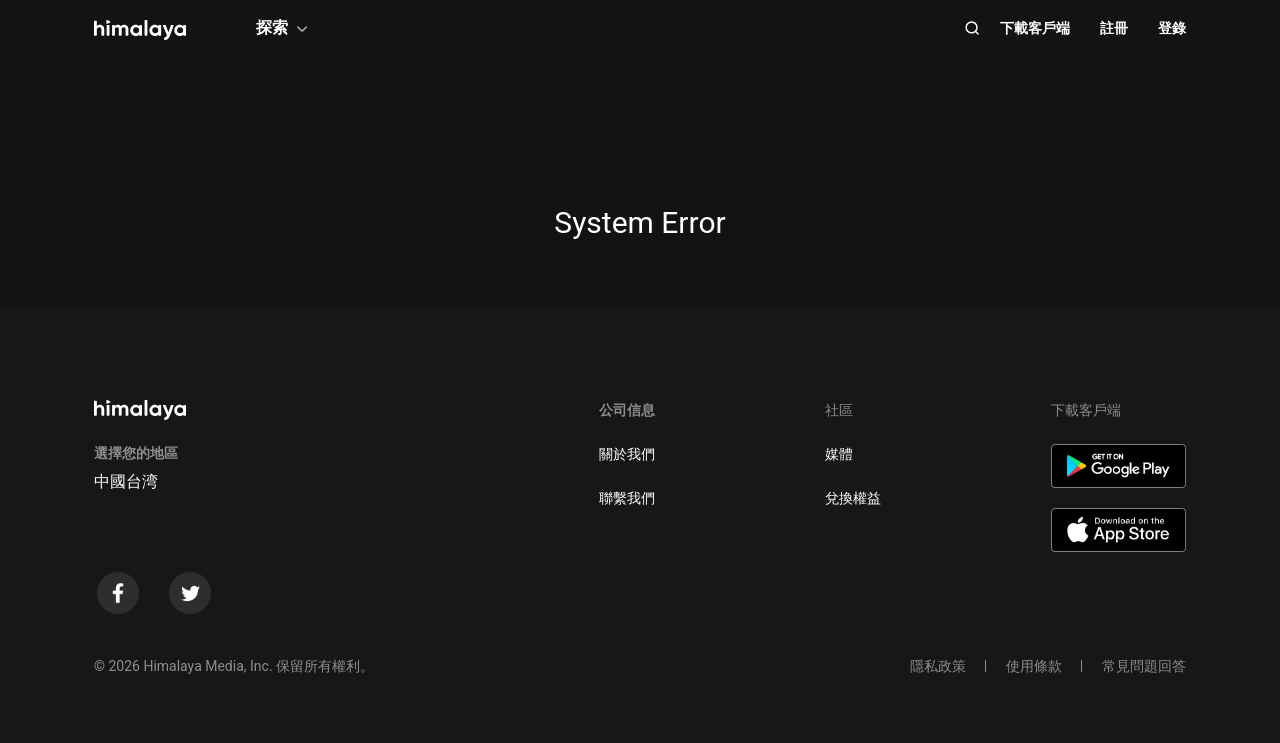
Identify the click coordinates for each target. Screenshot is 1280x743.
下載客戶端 (1035, 28)
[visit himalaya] (140, 30)
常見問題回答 (1144, 666)
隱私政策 (938, 666)
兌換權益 (853, 498)
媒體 (839, 454)
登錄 (1172, 28)
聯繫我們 (627, 498)
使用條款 (1034, 666)
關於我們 (627, 454)
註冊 (1114, 28)
